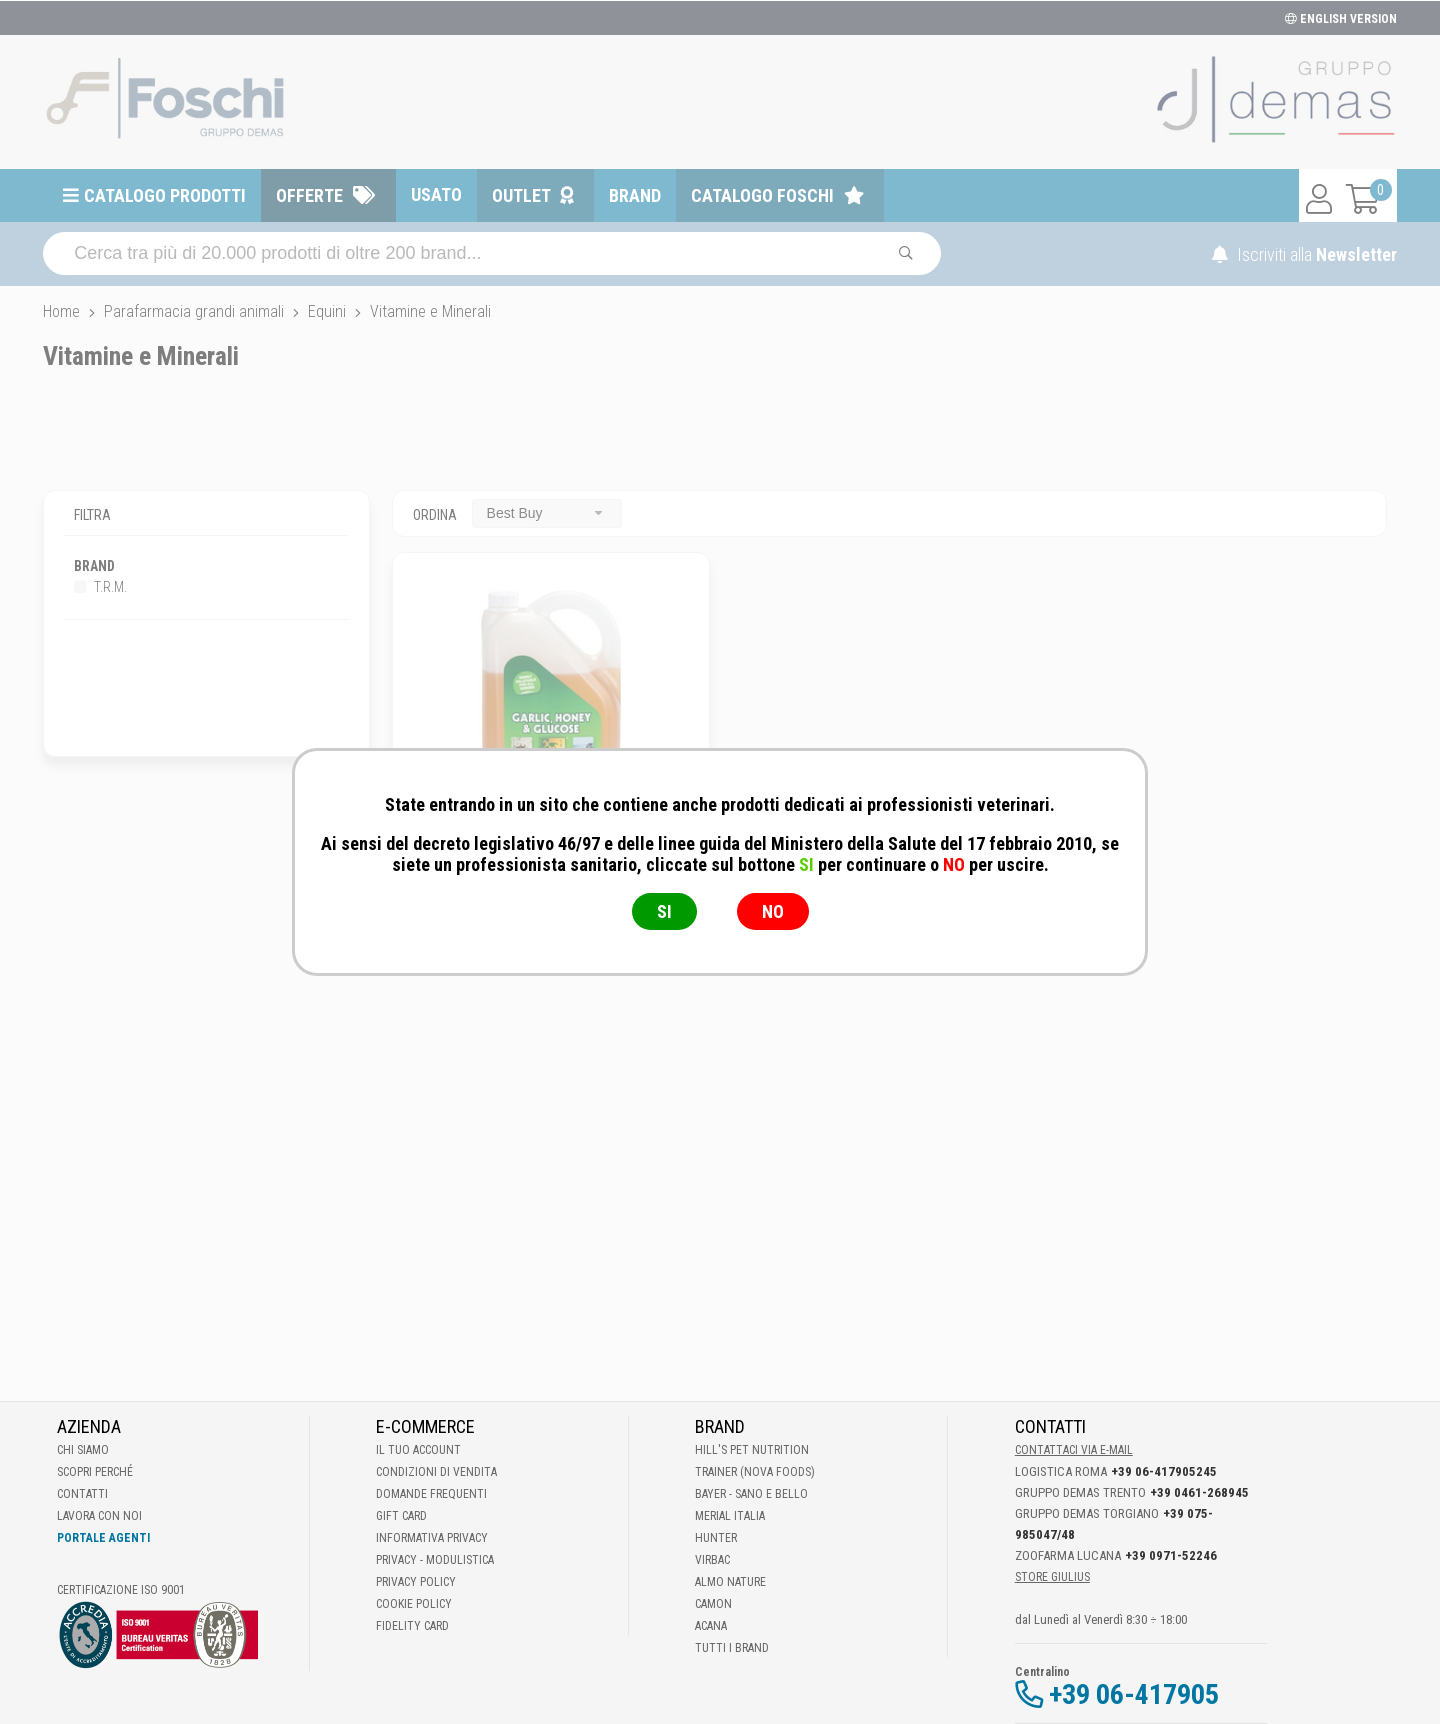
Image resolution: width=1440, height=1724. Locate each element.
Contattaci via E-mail (1074, 1450)
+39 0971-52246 (1171, 1555)
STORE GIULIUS (1052, 1577)
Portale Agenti (103, 1538)
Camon (713, 1604)
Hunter (716, 1538)
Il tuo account (418, 1450)
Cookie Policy (414, 1604)
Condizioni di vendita (436, 1472)
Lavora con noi (99, 1516)
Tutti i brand (732, 1648)
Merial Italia (730, 1516)
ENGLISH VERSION (1341, 19)
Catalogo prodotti (165, 195)
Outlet (521, 195)
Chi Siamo (83, 1450)
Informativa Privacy (432, 1538)
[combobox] (547, 513)
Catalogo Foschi (762, 195)
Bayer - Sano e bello (751, 1494)
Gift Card (401, 1516)
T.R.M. (100, 587)
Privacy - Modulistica (435, 1560)
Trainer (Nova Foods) (755, 1472)
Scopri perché (95, 1472)
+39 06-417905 (1134, 1694)
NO (773, 911)
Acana (711, 1626)
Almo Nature (730, 1582)
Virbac (712, 1560)
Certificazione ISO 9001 (121, 1590)
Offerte (309, 195)
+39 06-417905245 (1164, 1471)
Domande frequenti (431, 1494)
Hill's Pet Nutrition (752, 1450)
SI (664, 911)
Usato (436, 194)
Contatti (82, 1494)
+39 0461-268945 (1199, 1492)
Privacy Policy (416, 1582)
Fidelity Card (412, 1626)
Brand (635, 195)
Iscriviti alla (1304, 254)
